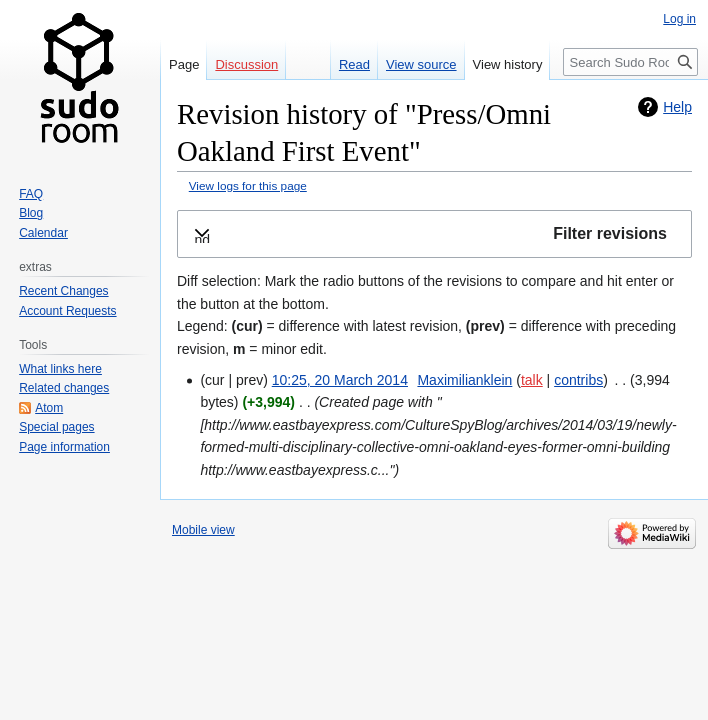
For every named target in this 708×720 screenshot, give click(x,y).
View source (421, 64)
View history (508, 64)
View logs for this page (248, 185)
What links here (60, 369)
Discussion (246, 64)
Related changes (64, 388)
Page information (64, 447)
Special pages (56, 427)
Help (677, 107)
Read (354, 64)
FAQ (31, 194)
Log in (679, 19)
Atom (49, 408)
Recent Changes (63, 291)
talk (532, 380)
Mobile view (203, 530)
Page (184, 64)
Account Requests (67, 311)
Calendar (43, 233)
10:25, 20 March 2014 (340, 380)
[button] (434, 234)
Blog (31, 213)
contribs (578, 380)
